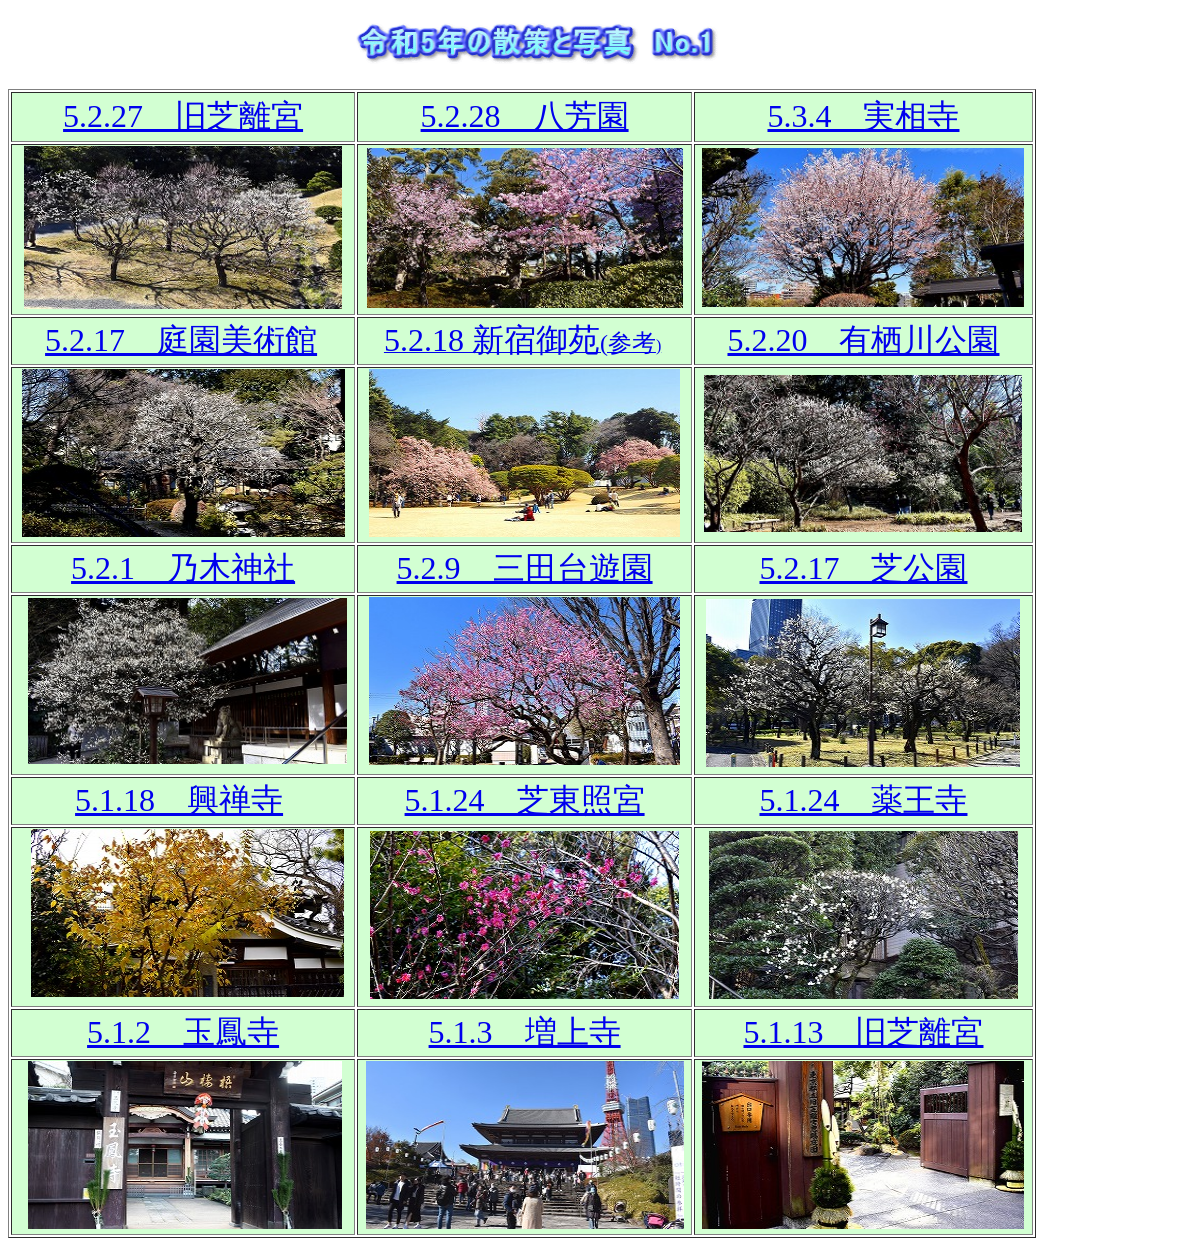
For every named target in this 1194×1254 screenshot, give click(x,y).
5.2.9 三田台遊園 (525, 568)
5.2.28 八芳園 (525, 116)
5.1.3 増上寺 (525, 1032)
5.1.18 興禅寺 (179, 800)
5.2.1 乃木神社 (183, 568)
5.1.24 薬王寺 (863, 800)
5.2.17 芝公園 (863, 568)
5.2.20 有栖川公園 (863, 340)
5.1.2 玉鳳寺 (183, 1032)
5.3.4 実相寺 (863, 116)
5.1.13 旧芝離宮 (863, 1032)
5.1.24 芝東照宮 (525, 800)
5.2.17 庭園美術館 (181, 340)
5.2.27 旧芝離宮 (183, 116)
